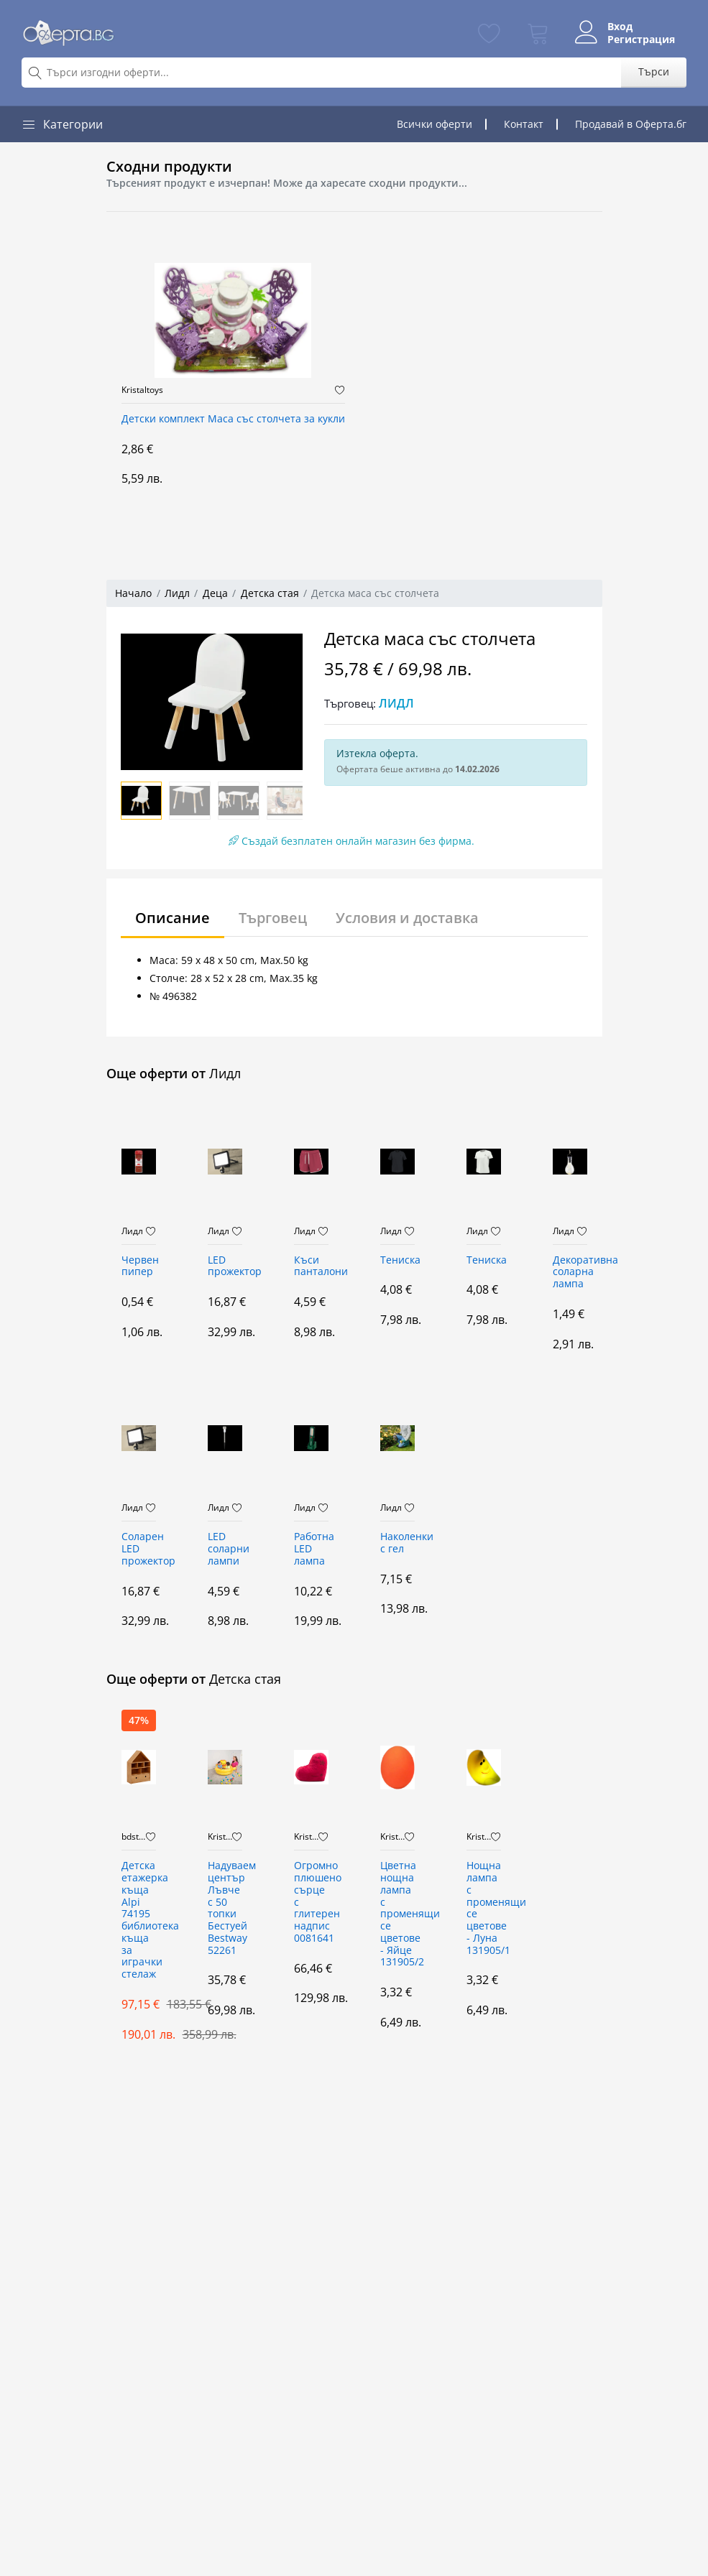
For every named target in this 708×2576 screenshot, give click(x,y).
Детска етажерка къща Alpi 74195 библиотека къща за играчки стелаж (138, 1920)
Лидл (177, 593)
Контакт (523, 124)
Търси (653, 71)
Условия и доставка (407, 917)
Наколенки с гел (397, 1543)
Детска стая (270, 593)
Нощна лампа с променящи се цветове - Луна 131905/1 (483, 1908)
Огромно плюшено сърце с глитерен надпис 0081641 (311, 1902)
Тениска (397, 1260)
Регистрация (641, 39)
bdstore (133, 1837)
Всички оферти (434, 124)
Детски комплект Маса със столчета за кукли (233, 419)
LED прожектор (225, 1266)
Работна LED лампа (311, 1549)
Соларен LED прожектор (138, 1549)
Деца (215, 593)
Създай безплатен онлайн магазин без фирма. (351, 841)
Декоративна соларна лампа (570, 1272)
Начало (133, 593)
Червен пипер (138, 1266)
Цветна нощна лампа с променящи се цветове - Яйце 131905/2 (397, 1914)
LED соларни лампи (225, 1549)
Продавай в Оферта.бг (630, 124)
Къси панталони (311, 1266)
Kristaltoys (142, 390)
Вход (620, 26)
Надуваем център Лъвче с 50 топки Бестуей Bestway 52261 (225, 1908)
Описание (172, 917)
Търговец (273, 917)
